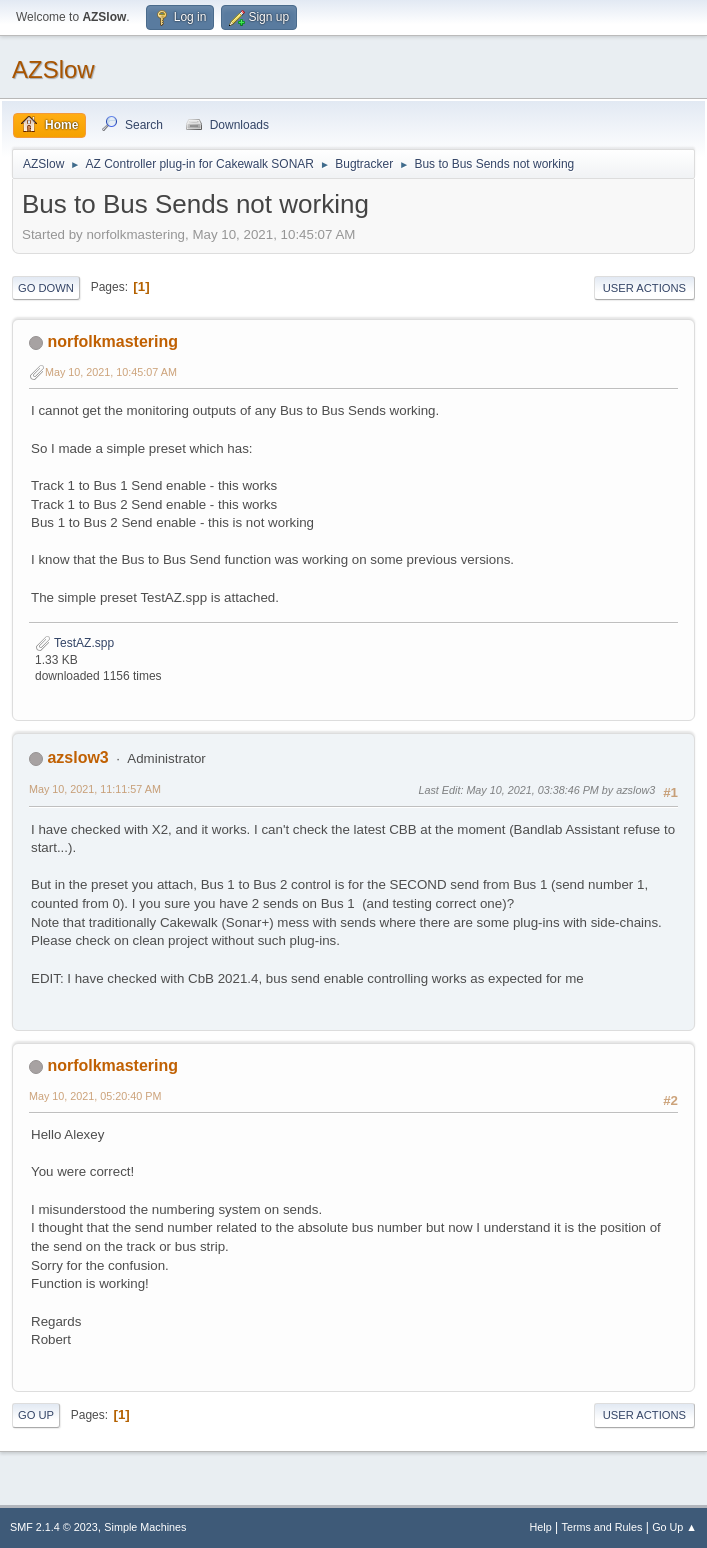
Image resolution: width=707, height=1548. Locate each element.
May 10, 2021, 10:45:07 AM (111, 372)
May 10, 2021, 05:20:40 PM (95, 1096)
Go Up (36, 1415)
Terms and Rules (602, 1527)
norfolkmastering (112, 341)
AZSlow (53, 69)
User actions (644, 288)
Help (541, 1527)
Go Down (46, 288)
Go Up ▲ (674, 1527)
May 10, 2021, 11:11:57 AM (95, 789)
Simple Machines (145, 1527)
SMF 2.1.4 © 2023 (54, 1527)
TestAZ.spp (74, 643)
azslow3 (77, 757)
